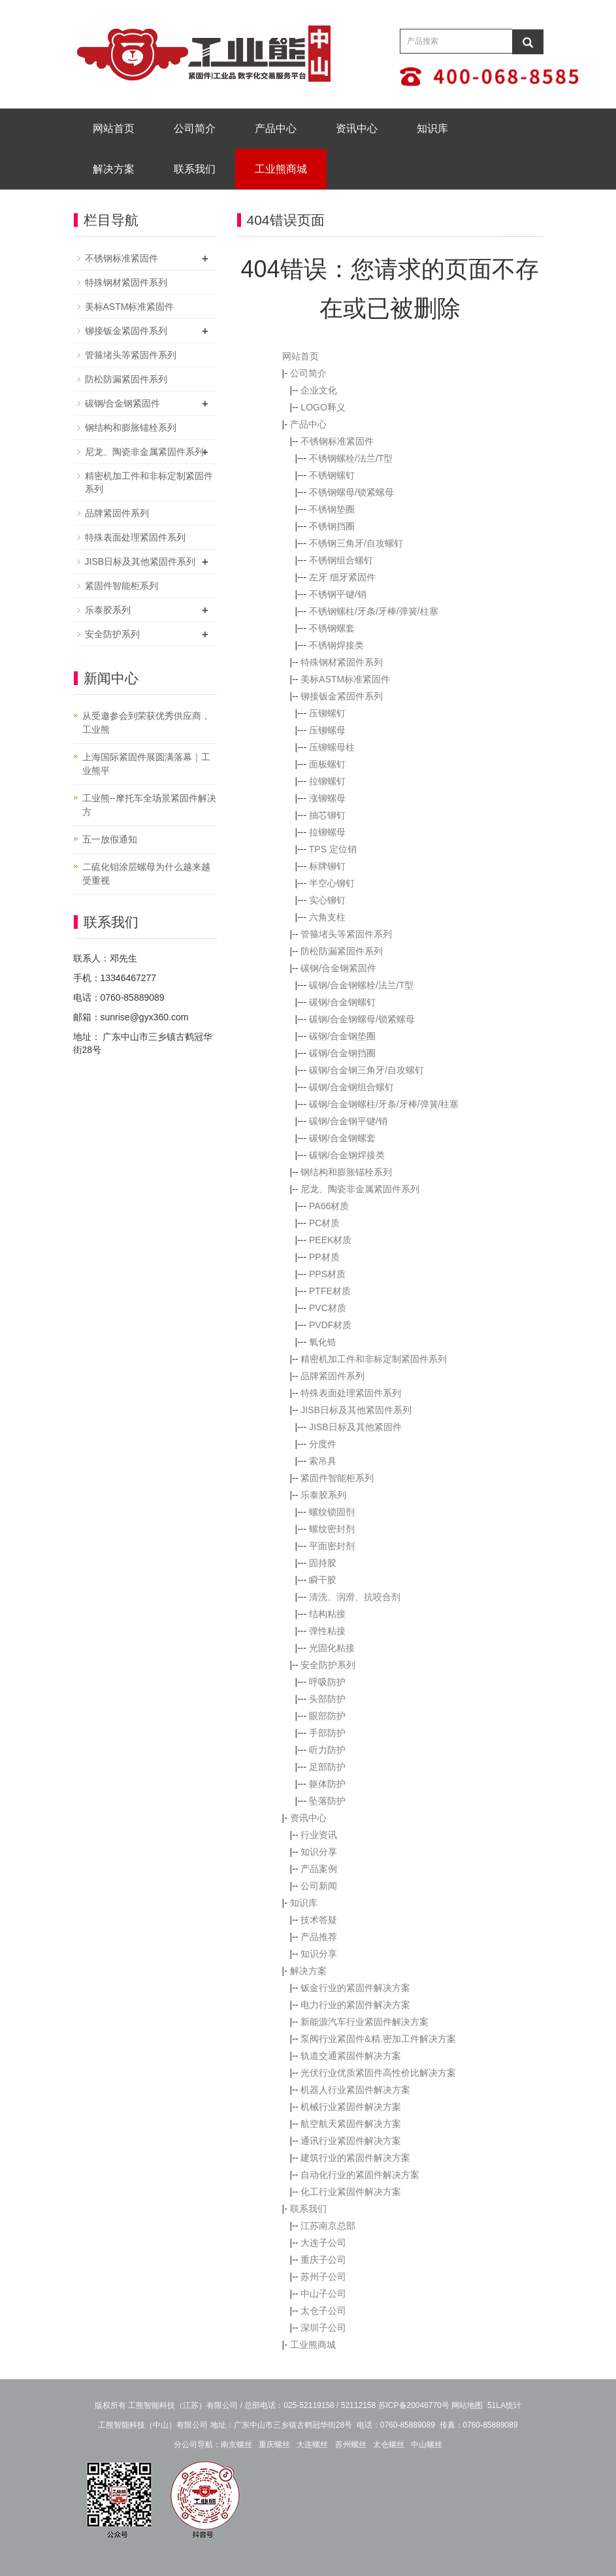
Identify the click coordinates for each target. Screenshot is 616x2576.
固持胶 (322, 1563)
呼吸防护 (327, 1682)
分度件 (322, 1444)
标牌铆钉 (327, 866)
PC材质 (324, 1223)
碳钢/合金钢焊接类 (347, 1155)
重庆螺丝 (274, 2444)
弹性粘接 (327, 1631)
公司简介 (195, 128)
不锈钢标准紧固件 (337, 441)
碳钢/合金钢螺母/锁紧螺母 (362, 1019)
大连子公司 (323, 2242)
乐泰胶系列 (323, 1495)
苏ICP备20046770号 (413, 2405)
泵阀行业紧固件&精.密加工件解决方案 (377, 2038)
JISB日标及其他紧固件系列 (356, 1410)
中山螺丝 (426, 2444)
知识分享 (318, 1852)
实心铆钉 (327, 900)
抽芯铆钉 (327, 815)
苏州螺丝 (350, 2444)
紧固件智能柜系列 (337, 1478)
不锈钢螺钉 (332, 475)
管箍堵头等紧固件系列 (346, 934)
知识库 (432, 128)
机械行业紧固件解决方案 (350, 2106)
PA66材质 (329, 1206)
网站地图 (467, 2405)
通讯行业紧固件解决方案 (350, 2140)
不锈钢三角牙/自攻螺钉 (356, 543)
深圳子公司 (323, 2327)
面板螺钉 (327, 764)
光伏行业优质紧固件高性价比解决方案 (378, 2072)
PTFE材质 (330, 1291)
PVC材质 (327, 1308)
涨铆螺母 (327, 798)
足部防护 (327, 1767)
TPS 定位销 (333, 849)
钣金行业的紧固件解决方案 (355, 1987)
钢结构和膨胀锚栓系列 (346, 1172)
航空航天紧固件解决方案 (350, 2123)
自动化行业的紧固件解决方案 (359, 2174)
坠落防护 (327, 1801)
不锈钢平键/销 (337, 594)
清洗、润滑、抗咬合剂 (354, 1597)
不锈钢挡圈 (332, 526)
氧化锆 (322, 1342)
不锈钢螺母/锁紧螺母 (351, 492)
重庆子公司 (323, 2259)
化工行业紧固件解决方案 (350, 2191)
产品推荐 (318, 1937)
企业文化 (318, 390)
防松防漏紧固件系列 (341, 951)
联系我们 (195, 169)
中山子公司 (323, 2293)
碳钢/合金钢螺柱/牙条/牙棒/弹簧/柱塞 (384, 1104)
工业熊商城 (281, 169)
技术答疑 (318, 1920)
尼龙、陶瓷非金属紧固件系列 (359, 1189)
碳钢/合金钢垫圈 (342, 1036)
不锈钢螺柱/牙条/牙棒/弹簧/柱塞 (373, 611)
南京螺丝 (236, 2444)
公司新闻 (318, 1886)
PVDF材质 (330, 1325)
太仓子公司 (323, 2310)
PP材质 (324, 1257)
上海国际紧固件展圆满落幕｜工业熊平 (146, 764)
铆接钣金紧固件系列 (341, 696)
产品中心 (276, 128)
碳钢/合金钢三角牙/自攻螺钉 (366, 1070)
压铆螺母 (327, 730)
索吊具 (322, 1461)
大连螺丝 (312, 2444)
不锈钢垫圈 (332, 509)
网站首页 (114, 128)
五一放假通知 (109, 839)
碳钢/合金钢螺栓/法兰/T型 (361, 985)
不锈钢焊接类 (336, 645)
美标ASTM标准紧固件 (345, 679)
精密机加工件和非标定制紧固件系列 (373, 1359)
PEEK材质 (330, 1240)
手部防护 (327, 1733)
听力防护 (327, 1750)
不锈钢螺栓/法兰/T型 (351, 458)
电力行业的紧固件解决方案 (355, 2004)
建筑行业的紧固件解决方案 (355, 2157)
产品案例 (318, 1869)
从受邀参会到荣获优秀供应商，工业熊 (146, 723)
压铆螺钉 (327, 713)
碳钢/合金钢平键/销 (348, 1121)
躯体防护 (327, 1784)
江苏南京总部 (327, 2225)
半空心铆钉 (332, 883)
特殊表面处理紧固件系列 (350, 1393)
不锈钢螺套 (332, 628)
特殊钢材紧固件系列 (341, 662)
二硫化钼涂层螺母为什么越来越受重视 (146, 873)
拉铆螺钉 (327, 781)
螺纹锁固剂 (332, 1512)
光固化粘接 (332, 1648)
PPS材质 (327, 1274)
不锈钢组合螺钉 (341, 560)
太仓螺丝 (388, 2444)
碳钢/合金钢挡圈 (342, 1053)
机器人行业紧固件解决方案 (355, 2089)
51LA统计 (504, 2405)
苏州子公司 (323, 2276)
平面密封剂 (332, 1546)
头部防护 (327, 1699)
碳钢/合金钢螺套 (342, 1138)
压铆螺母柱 (332, 747)
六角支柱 (327, 917)
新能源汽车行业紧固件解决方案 (364, 2021)
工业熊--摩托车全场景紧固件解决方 (149, 805)
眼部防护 (327, 1716)
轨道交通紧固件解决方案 (350, 2055)
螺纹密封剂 (332, 1529)
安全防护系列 (327, 1665)
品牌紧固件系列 (332, 1376)
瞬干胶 (322, 1580)
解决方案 (114, 169)
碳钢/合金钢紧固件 (338, 968)
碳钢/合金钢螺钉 (342, 1002)
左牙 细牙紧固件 (342, 577)
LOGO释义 (322, 407)
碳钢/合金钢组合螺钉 (351, 1087)
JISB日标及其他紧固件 (355, 1427)
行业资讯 (318, 1835)
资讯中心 (357, 128)
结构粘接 (327, 1614)
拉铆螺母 (327, 832)
